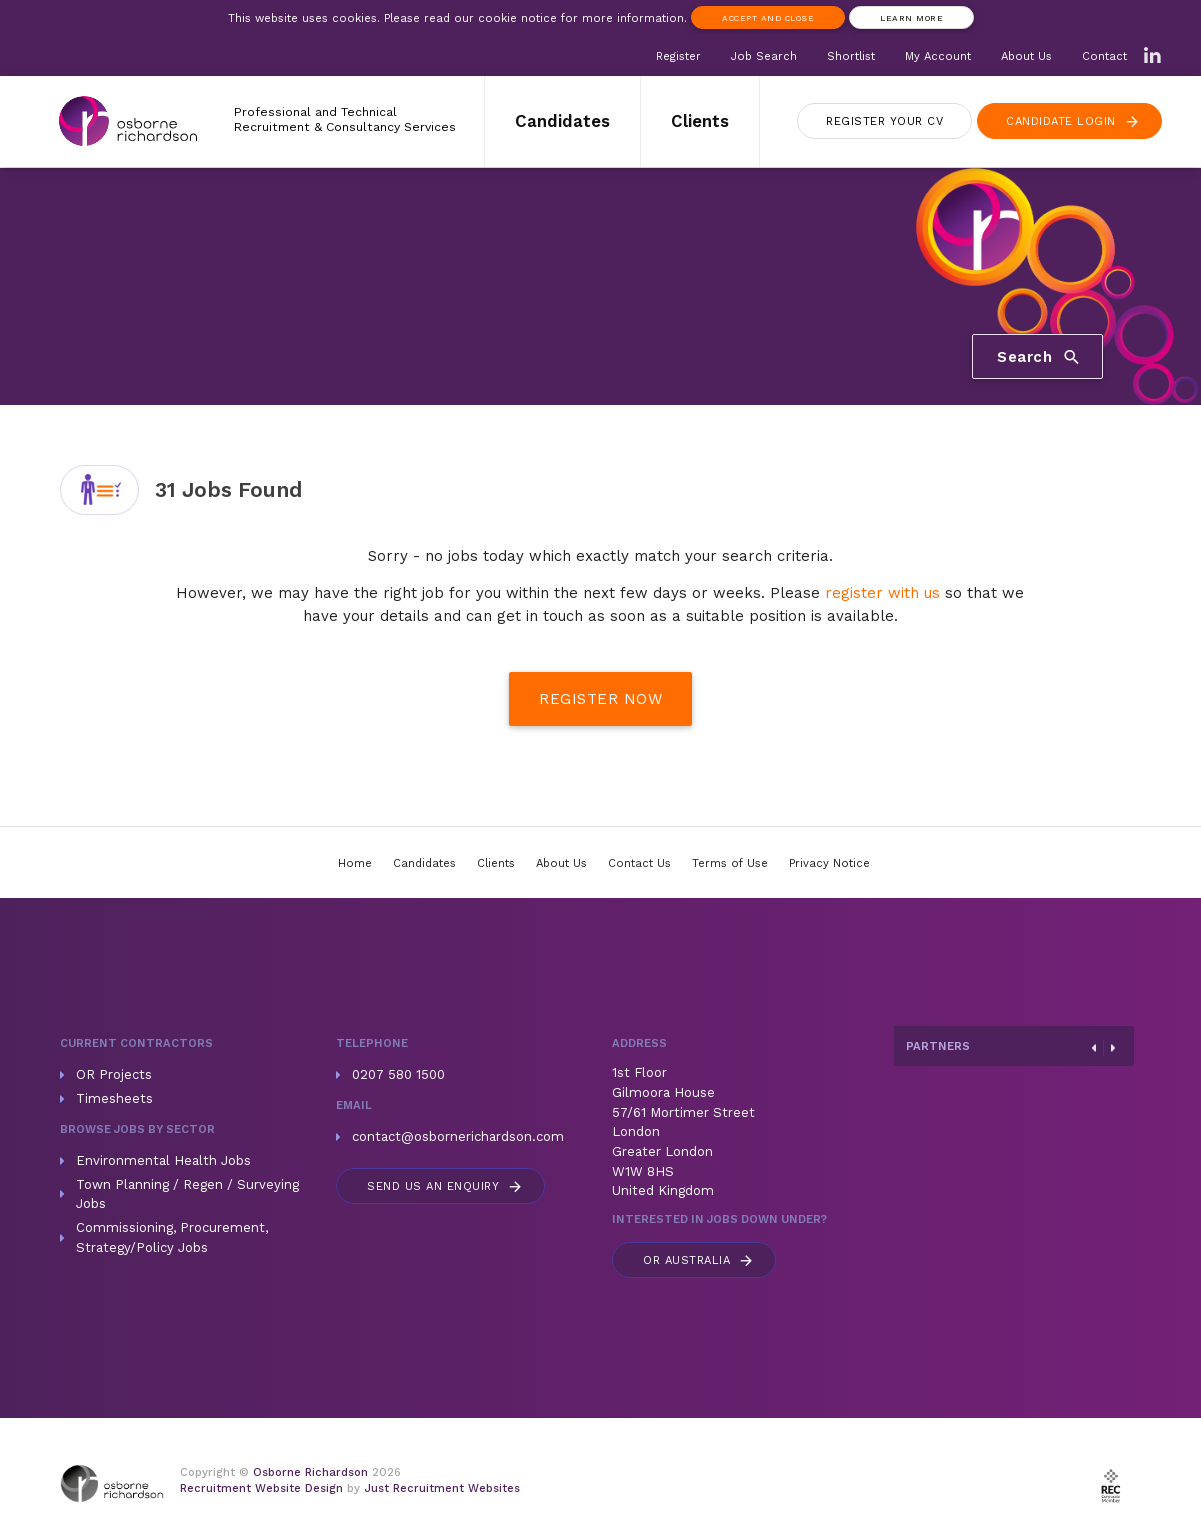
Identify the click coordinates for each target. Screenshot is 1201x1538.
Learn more (911, 18)
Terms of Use (730, 863)
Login (1073, 121)
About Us (1026, 56)
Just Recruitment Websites (442, 1488)
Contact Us (639, 863)
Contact (1104, 56)
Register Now (600, 699)
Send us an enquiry (445, 1186)
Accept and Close (768, 18)
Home (355, 863)
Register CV (884, 121)
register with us (882, 593)
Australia (699, 1260)
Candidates (562, 121)
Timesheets (114, 1098)
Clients (700, 121)
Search (1039, 356)
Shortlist (851, 56)
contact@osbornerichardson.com (458, 1136)
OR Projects (114, 1074)
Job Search (764, 56)
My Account (938, 56)
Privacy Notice (829, 863)
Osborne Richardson (310, 1472)
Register (678, 56)
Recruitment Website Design (261, 1488)
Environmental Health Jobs (163, 1160)
